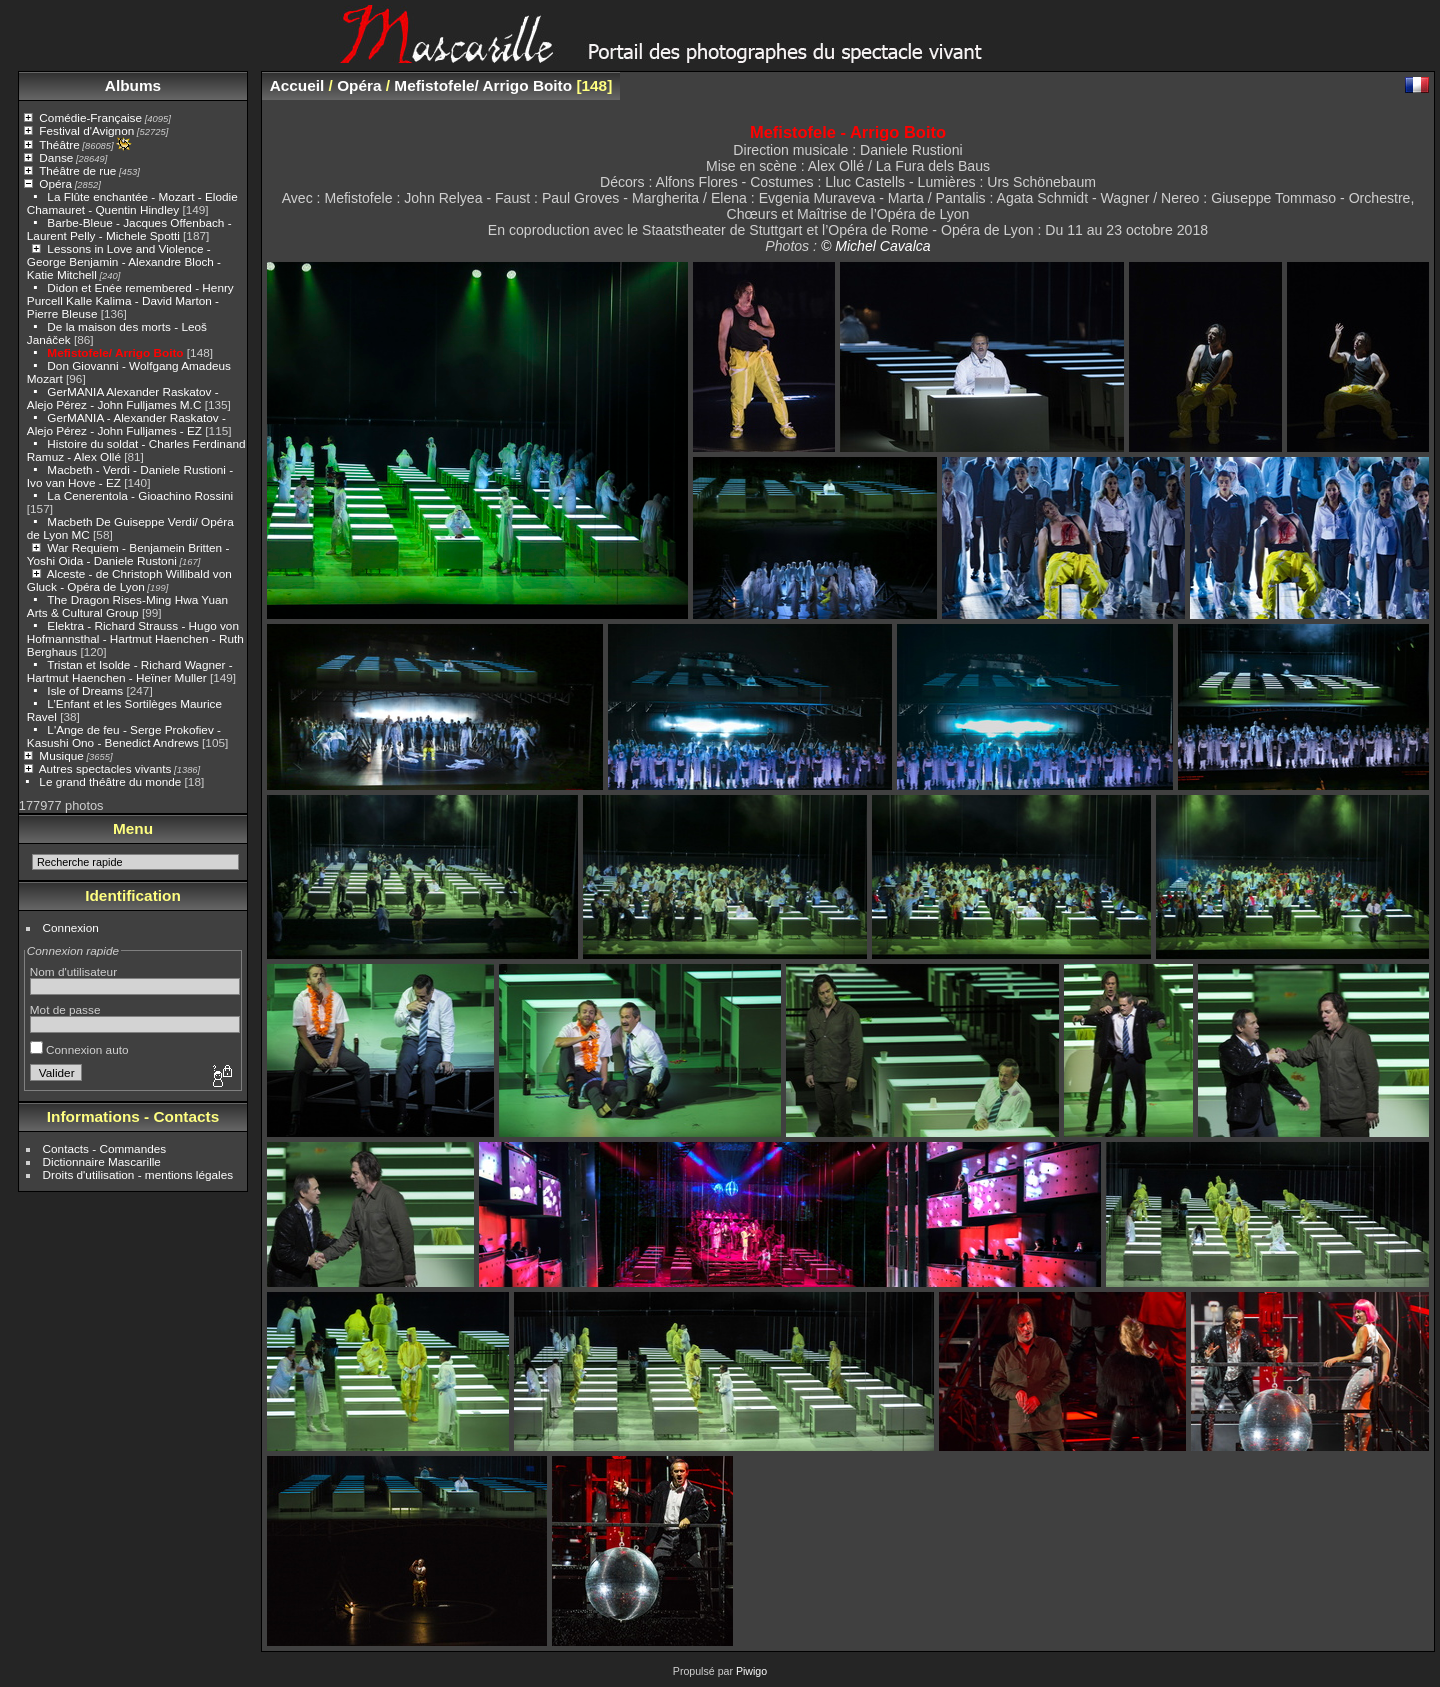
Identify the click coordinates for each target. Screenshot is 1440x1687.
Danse (56, 157)
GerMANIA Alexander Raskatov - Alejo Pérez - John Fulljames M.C (123, 398)
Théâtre (59, 144)
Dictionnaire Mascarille (102, 1161)
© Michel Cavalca (876, 246)
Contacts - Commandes (105, 1148)
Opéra (55, 183)
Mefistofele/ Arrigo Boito (115, 352)
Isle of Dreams (85, 690)
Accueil (297, 85)
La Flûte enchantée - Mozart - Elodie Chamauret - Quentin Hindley (132, 203)
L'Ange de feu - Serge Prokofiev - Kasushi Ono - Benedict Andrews (124, 736)
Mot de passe (65, 1009)
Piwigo (751, 1671)
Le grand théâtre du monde (110, 781)
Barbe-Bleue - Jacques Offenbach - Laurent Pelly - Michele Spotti (129, 229)
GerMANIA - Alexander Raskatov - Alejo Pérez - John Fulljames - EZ (126, 424)
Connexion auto (79, 1049)
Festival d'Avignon (86, 130)
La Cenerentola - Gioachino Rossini (140, 495)
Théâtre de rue (77, 170)
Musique (61, 755)
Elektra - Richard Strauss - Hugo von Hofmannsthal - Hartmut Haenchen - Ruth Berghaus (135, 638)
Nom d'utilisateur (73, 971)
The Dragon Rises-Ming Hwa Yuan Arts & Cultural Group (127, 606)
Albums (133, 85)
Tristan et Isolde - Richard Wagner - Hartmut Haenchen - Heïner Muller (130, 671)
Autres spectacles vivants (105, 768)
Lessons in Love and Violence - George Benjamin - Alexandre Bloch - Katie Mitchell (124, 261)
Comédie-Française (90, 117)
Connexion (71, 927)
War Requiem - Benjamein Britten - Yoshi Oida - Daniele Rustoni (128, 554)
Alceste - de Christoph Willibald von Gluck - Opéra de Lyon (129, 580)
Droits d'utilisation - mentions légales (138, 1174)
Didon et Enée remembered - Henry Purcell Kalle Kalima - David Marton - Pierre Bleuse (130, 300)
